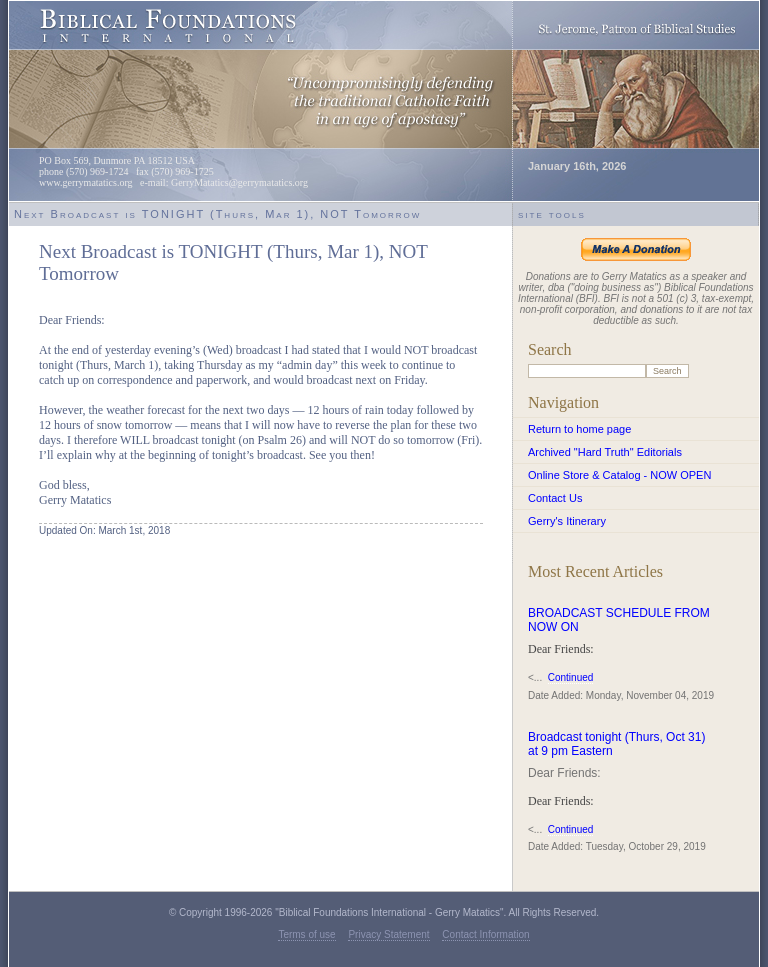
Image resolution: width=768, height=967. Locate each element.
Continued (571, 677)
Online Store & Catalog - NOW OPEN (619, 475)
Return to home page (579, 429)
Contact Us (555, 498)
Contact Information (485, 934)
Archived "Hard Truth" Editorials (605, 452)
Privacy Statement (388, 934)
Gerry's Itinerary (567, 521)
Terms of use (306, 934)
